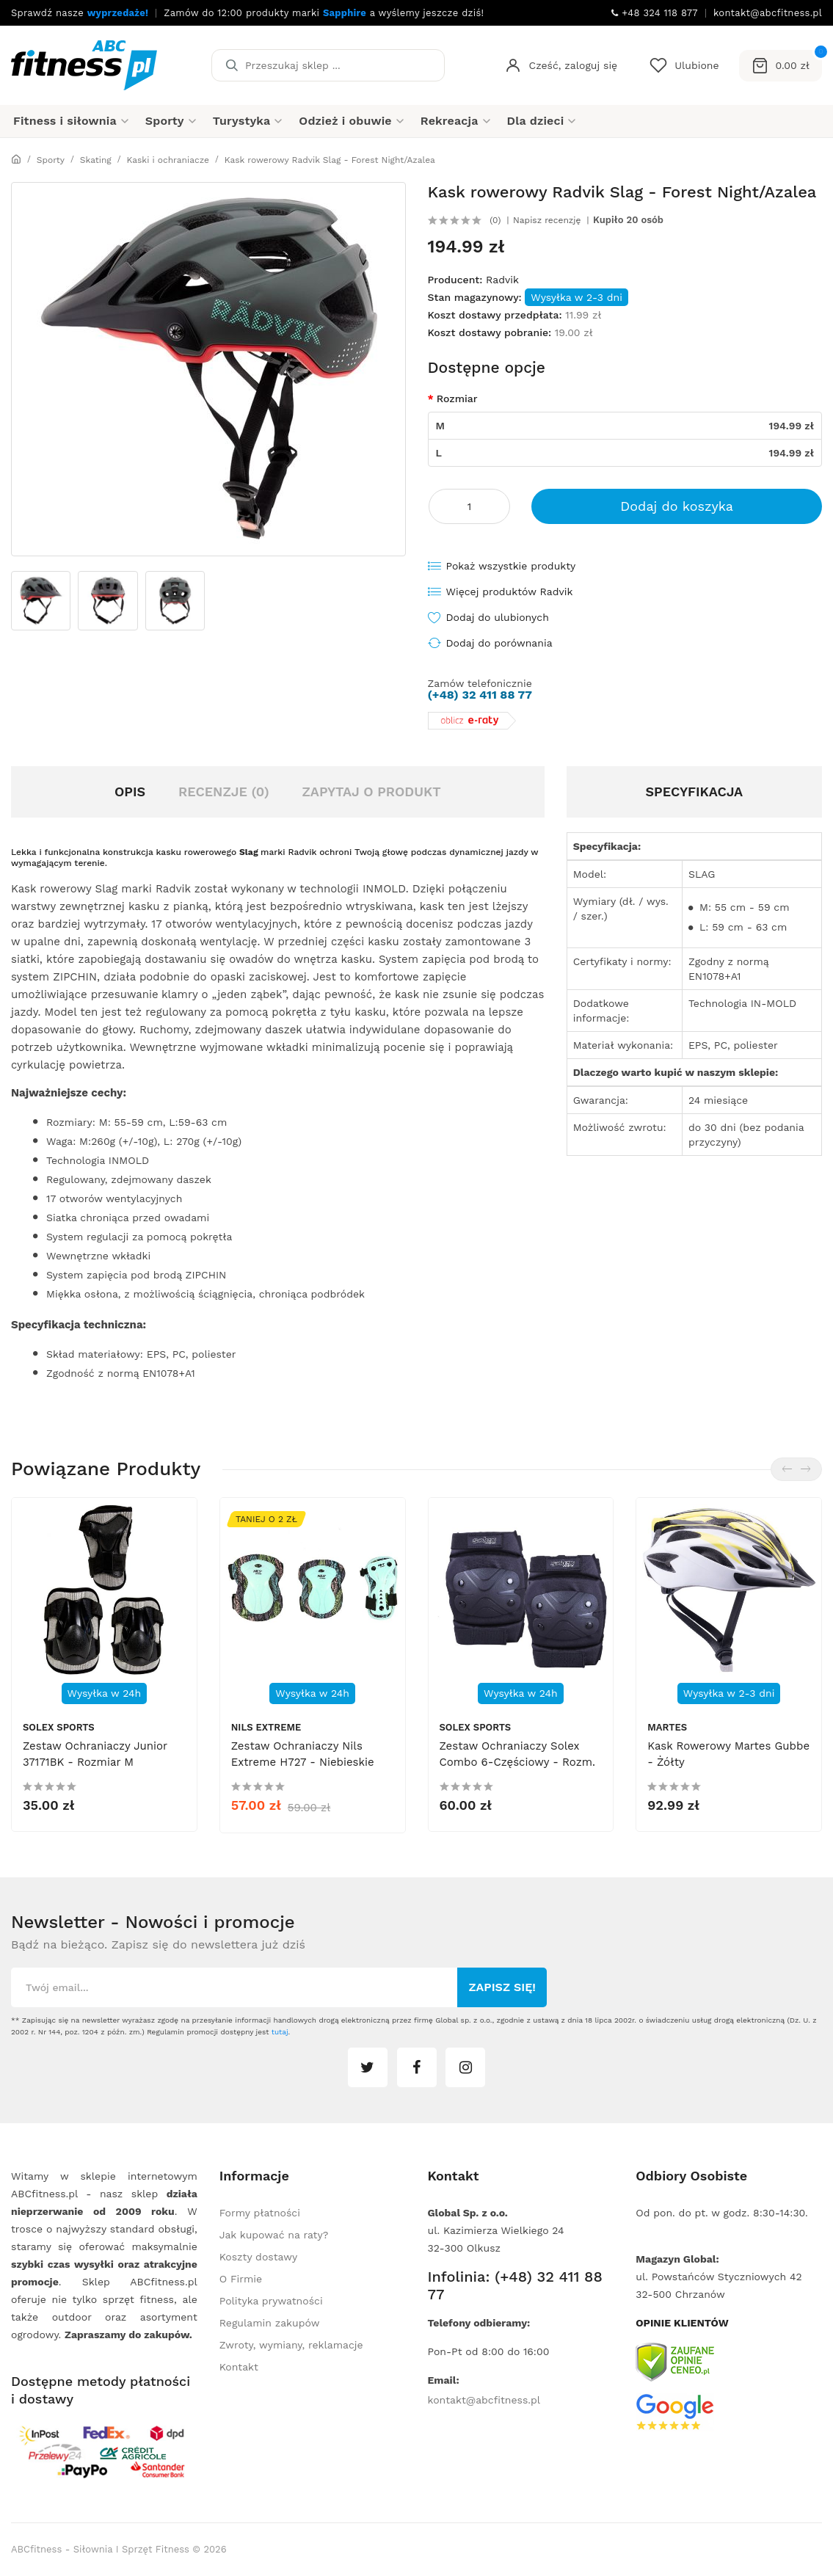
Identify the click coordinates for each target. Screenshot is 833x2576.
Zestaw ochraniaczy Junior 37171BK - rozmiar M (95, 1754)
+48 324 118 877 (654, 12)
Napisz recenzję (547, 220)
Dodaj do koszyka (676, 506)
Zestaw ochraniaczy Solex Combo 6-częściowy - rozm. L (517, 1762)
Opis (129, 791)
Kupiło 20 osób (628, 220)
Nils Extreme (266, 1727)
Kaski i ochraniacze (168, 160)
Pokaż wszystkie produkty (511, 566)
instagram (465, 2067)
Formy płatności (259, 2213)
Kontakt (238, 2367)
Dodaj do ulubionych (497, 617)
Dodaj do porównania (499, 643)
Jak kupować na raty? (274, 2235)
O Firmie (240, 2279)
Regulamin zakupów (269, 2323)
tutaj (280, 2032)
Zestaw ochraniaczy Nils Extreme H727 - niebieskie (302, 1754)
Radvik (502, 279)
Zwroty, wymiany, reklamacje (291, 2345)
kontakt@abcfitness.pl (484, 2400)
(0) (495, 220)
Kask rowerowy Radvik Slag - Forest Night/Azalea (330, 160)
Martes (667, 1727)
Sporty (51, 160)
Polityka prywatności (271, 2301)
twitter (368, 2067)
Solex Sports (59, 1727)
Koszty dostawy (258, 2257)
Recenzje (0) (223, 791)
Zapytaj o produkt (371, 791)
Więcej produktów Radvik (509, 591)
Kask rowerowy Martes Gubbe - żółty (728, 1754)
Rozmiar (457, 398)
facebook (417, 2067)
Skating (96, 160)
